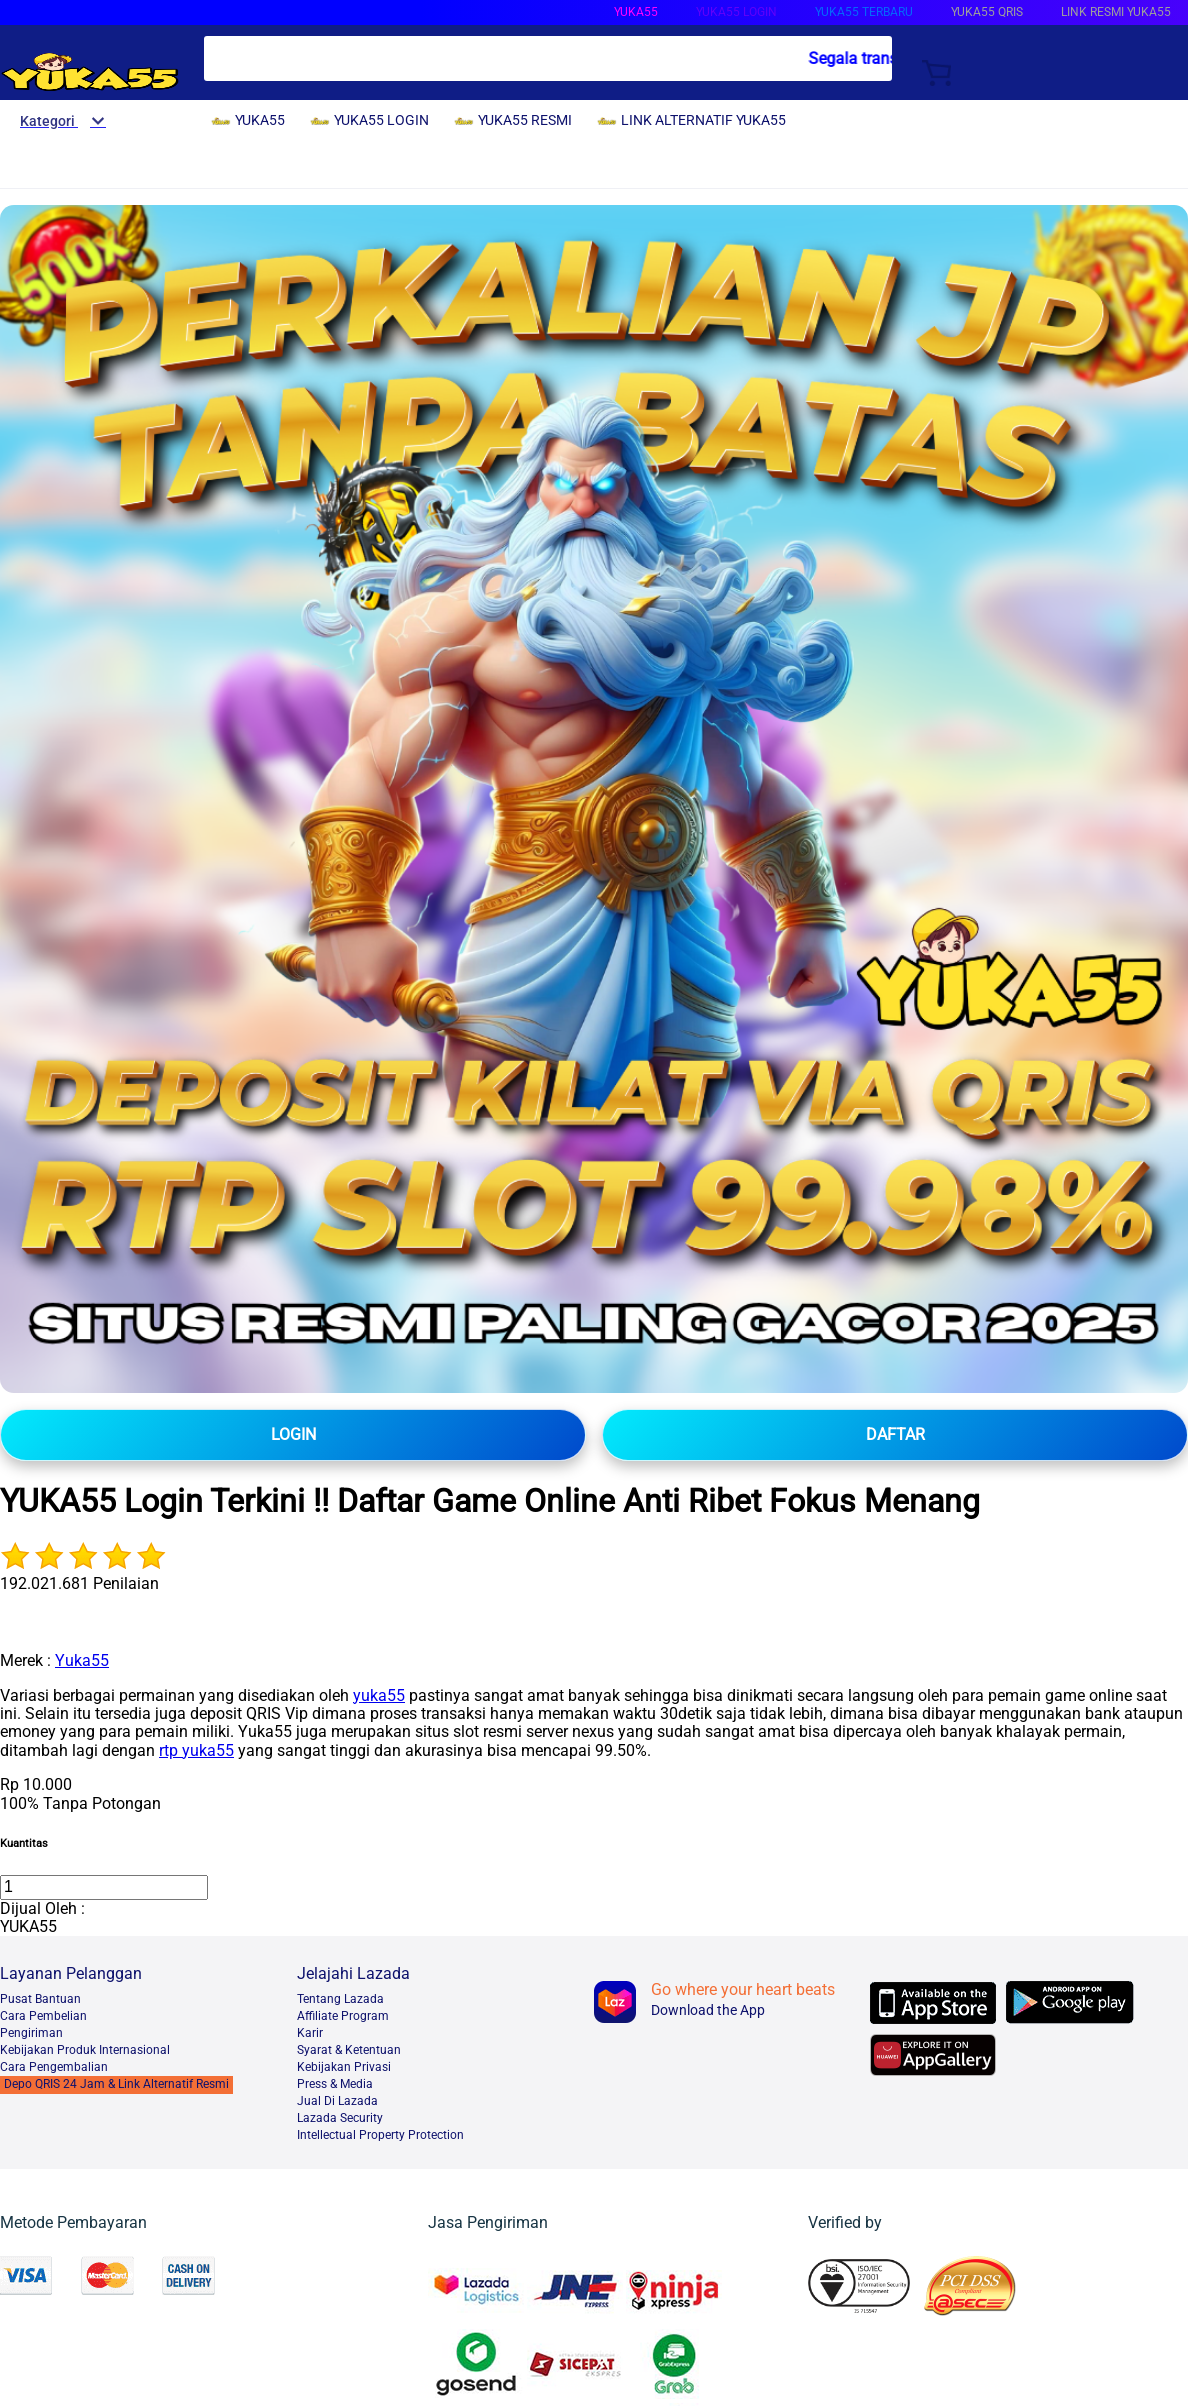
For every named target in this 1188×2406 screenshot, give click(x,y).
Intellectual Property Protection (380, 2135)
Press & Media (335, 2084)
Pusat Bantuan (40, 1999)
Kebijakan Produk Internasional (85, 2050)
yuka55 (379, 1695)
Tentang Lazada (340, 1999)
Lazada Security (340, 2118)
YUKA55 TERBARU (864, 12)
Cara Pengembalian (54, 2067)
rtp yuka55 (196, 1750)
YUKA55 (636, 12)
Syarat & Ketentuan (349, 2050)
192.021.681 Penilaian (79, 1583)
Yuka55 (82, 1660)
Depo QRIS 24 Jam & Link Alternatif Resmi (116, 2084)
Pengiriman (31, 2033)
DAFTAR (895, 1434)
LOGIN (293, 1434)
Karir (310, 2033)
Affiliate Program (343, 2016)
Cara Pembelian (43, 2016)
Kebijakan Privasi (344, 2067)
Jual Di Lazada (337, 2101)
